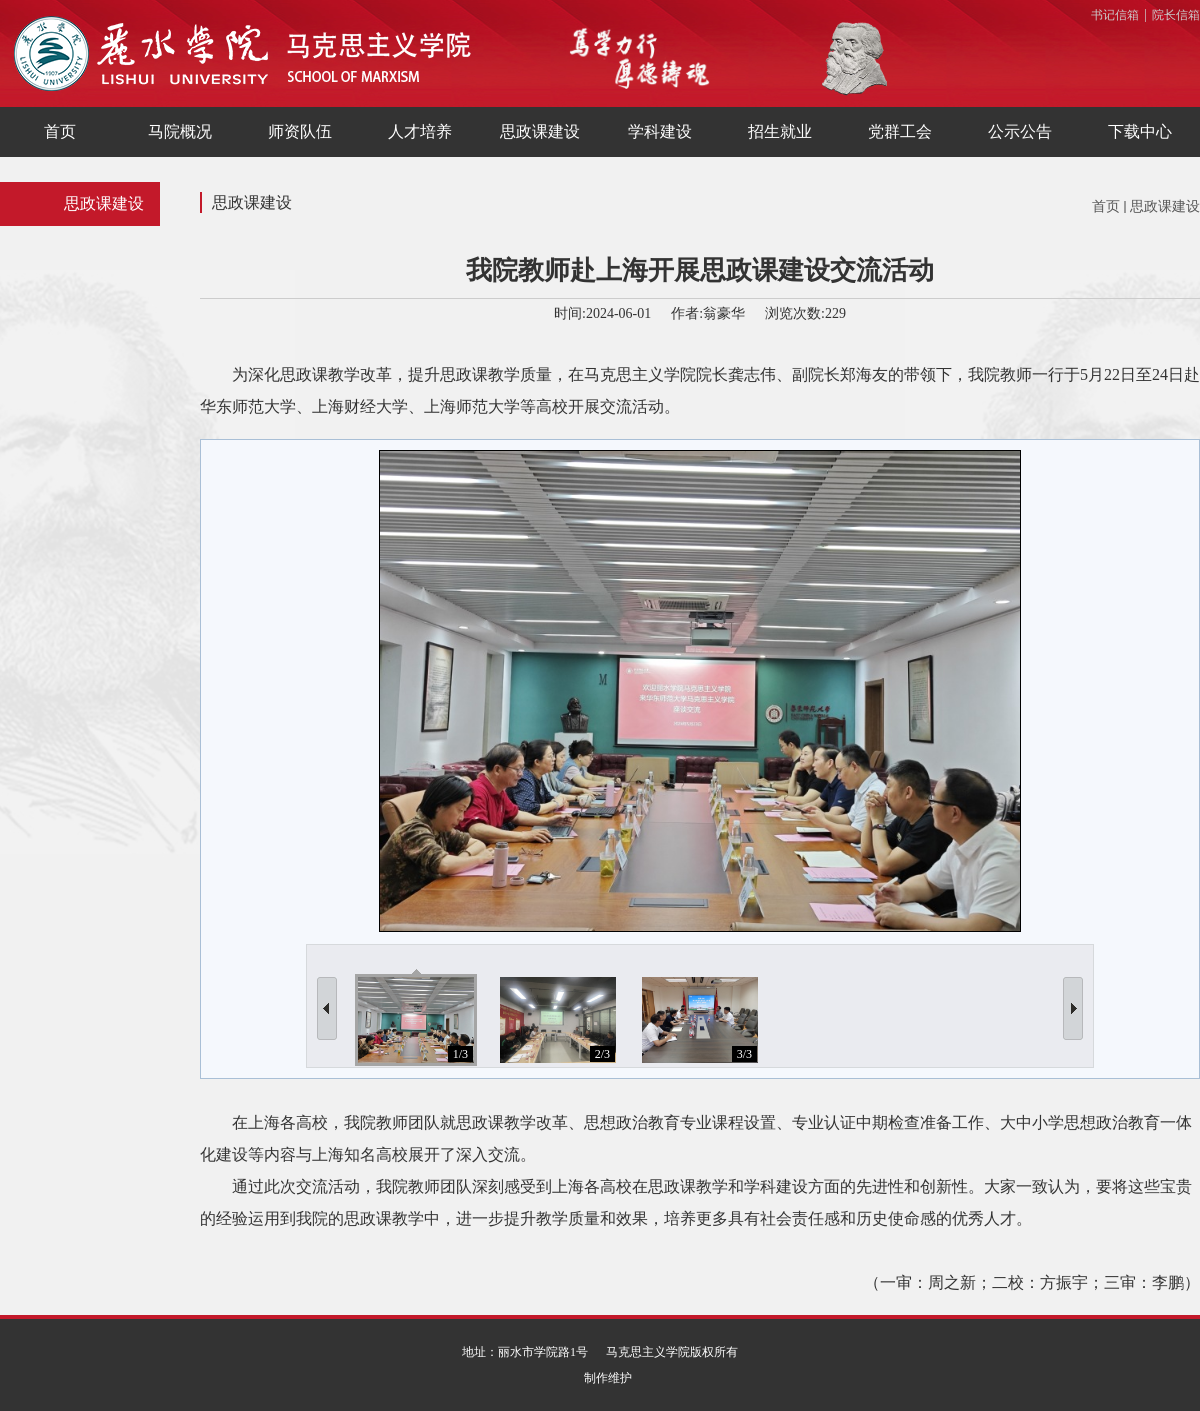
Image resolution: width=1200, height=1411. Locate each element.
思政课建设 (1165, 206)
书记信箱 (1115, 15)
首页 (1106, 206)
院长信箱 (1176, 15)
